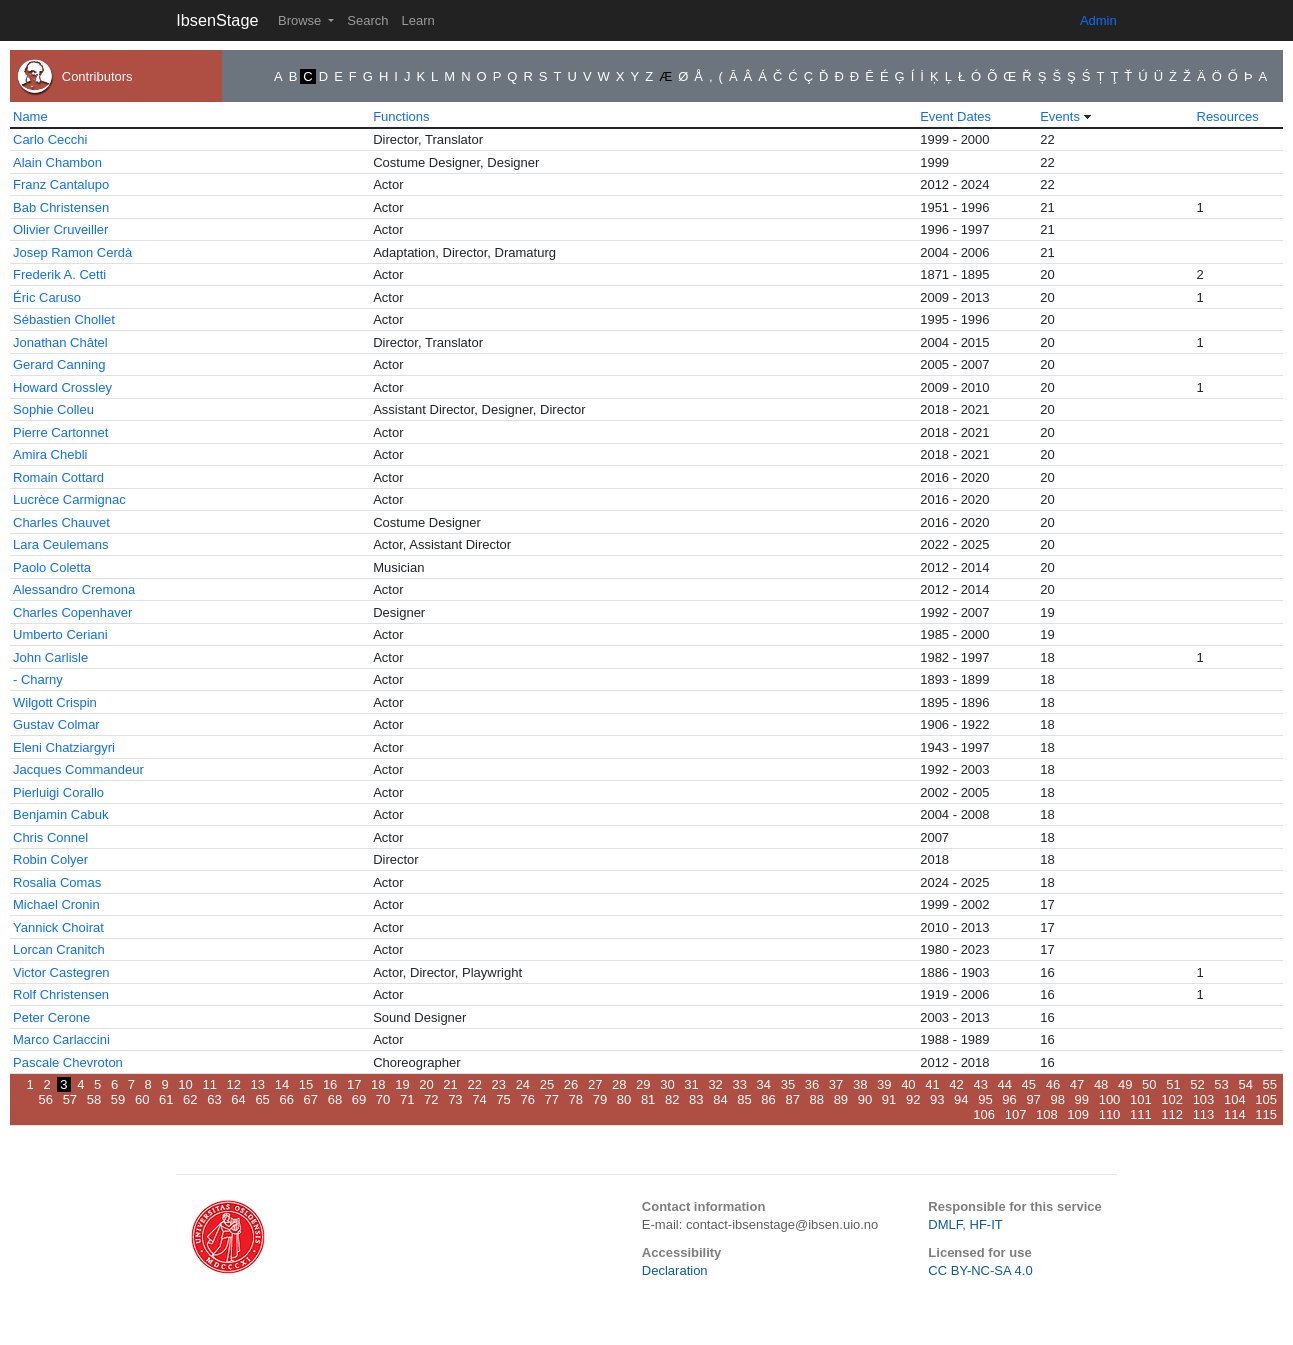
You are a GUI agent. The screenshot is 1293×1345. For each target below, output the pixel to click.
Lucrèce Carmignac (69, 499)
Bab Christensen (61, 207)
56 (46, 1099)
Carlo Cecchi (50, 139)
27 (595, 1084)
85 (744, 1099)
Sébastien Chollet (64, 319)
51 (1173, 1084)
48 (1101, 1084)
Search (367, 20)
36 (812, 1084)
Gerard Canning (59, 364)
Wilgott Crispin (55, 702)
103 (1204, 1099)
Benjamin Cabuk (60, 814)
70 (383, 1099)
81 (648, 1099)
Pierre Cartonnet (60, 432)
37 (836, 1084)
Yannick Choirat (58, 927)
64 (238, 1099)
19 (402, 1084)
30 (667, 1084)
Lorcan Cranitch (59, 949)
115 (1266, 1114)
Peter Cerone (51, 1017)
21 (450, 1084)
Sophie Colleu (53, 409)
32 (715, 1084)
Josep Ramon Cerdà (72, 252)
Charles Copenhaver (72, 612)
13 (258, 1084)
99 (1082, 1099)
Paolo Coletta (52, 567)
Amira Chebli (50, 454)
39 (884, 1084)
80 (624, 1099)
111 (1141, 1114)
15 (306, 1084)
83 (696, 1099)
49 (1125, 1084)
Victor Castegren (61, 972)
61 (166, 1099)
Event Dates (955, 116)
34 (764, 1084)
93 (937, 1099)
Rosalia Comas (57, 882)
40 (908, 1084)
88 (817, 1099)
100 (1110, 1099)
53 (1221, 1084)
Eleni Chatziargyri (64, 747)
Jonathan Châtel (60, 342)
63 (214, 1099)
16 (330, 1084)
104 (1235, 1099)
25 (547, 1084)
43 (980, 1084)
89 (841, 1099)
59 (118, 1099)
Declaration (675, 1270)
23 (499, 1084)
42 (956, 1084)
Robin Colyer (50, 859)
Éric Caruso (47, 297)
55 (1270, 1084)
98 (1057, 1099)
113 (1204, 1114)
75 (503, 1099)
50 (1149, 1084)
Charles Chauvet (61, 522)
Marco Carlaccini (61, 1039)
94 (961, 1099)
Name (30, 116)
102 (1172, 1099)
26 (571, 1084)
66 (286, 1099)
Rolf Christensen (61, 994)
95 (985, 1099)
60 (142, 1099)
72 (431, 1099)
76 (527, 1099)
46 (1053, 1084)
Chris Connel (50, 837)
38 (860, 1084)
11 (209, 1084)
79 (600, 1099)
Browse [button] (301, 20)
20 (426, 1084)
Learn (417, 20)
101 (1141, 1099)
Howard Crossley (62, 387)
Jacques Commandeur (78, 769)
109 (1078, 1114)
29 (643, 1084)
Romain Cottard (58, 477)
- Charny (38, 679)
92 (913, 1099)
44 (1005, 1084)
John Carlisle (50, 657)
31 (691, 1084)
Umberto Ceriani (60, 634)
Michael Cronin (56, 904)
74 (479, 1099)
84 (720, 1099)
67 (311, 1099)
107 (1016, 1114)
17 (354, 1084)
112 (1172, 1114)
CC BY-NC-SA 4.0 (980, 1270)
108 (1047, 1114)
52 (1197, 1084)
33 (739, 1084)
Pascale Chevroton (68, 1062)
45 (1029, 1084)
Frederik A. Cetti (59, 274)
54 (1245, 1084)
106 (984, 1114)
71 (407, 1099)
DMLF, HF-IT (965, 1224)
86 (768, 1099)
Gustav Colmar (56, 724)
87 (792, 1099)
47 (1077, 1084)
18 (378, 1084)
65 (262, 1099)
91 (889, 1099)
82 (672, 1099)
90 (865, 1099)
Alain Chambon (57, 162)
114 (1235, 1114)
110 (1110, 1114)
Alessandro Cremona (74, 589)
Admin (1098, 20)
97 (1033, 1099)
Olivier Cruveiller (60, 229)
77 (552, 1099)
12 (234, 1084)
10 (185, 1084)
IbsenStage (217, 20)
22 (474, 1084)
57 (70, 1099)
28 (619, 1084)
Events (1060, 116)
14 (282, 1084)
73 (455, 1099)
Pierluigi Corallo (58, 792)
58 (94, 1099)
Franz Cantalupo (61, 184)
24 (523, 1084)
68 (335, 1099)
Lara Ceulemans (60, 544)
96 (1009, 1099)
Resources (1228, 116)
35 (788, 1084)
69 (359, 1099)
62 (190, 1099)
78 (576, 1099)
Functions (401, 116)
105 (1266, 1099)
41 (932, 1084)
